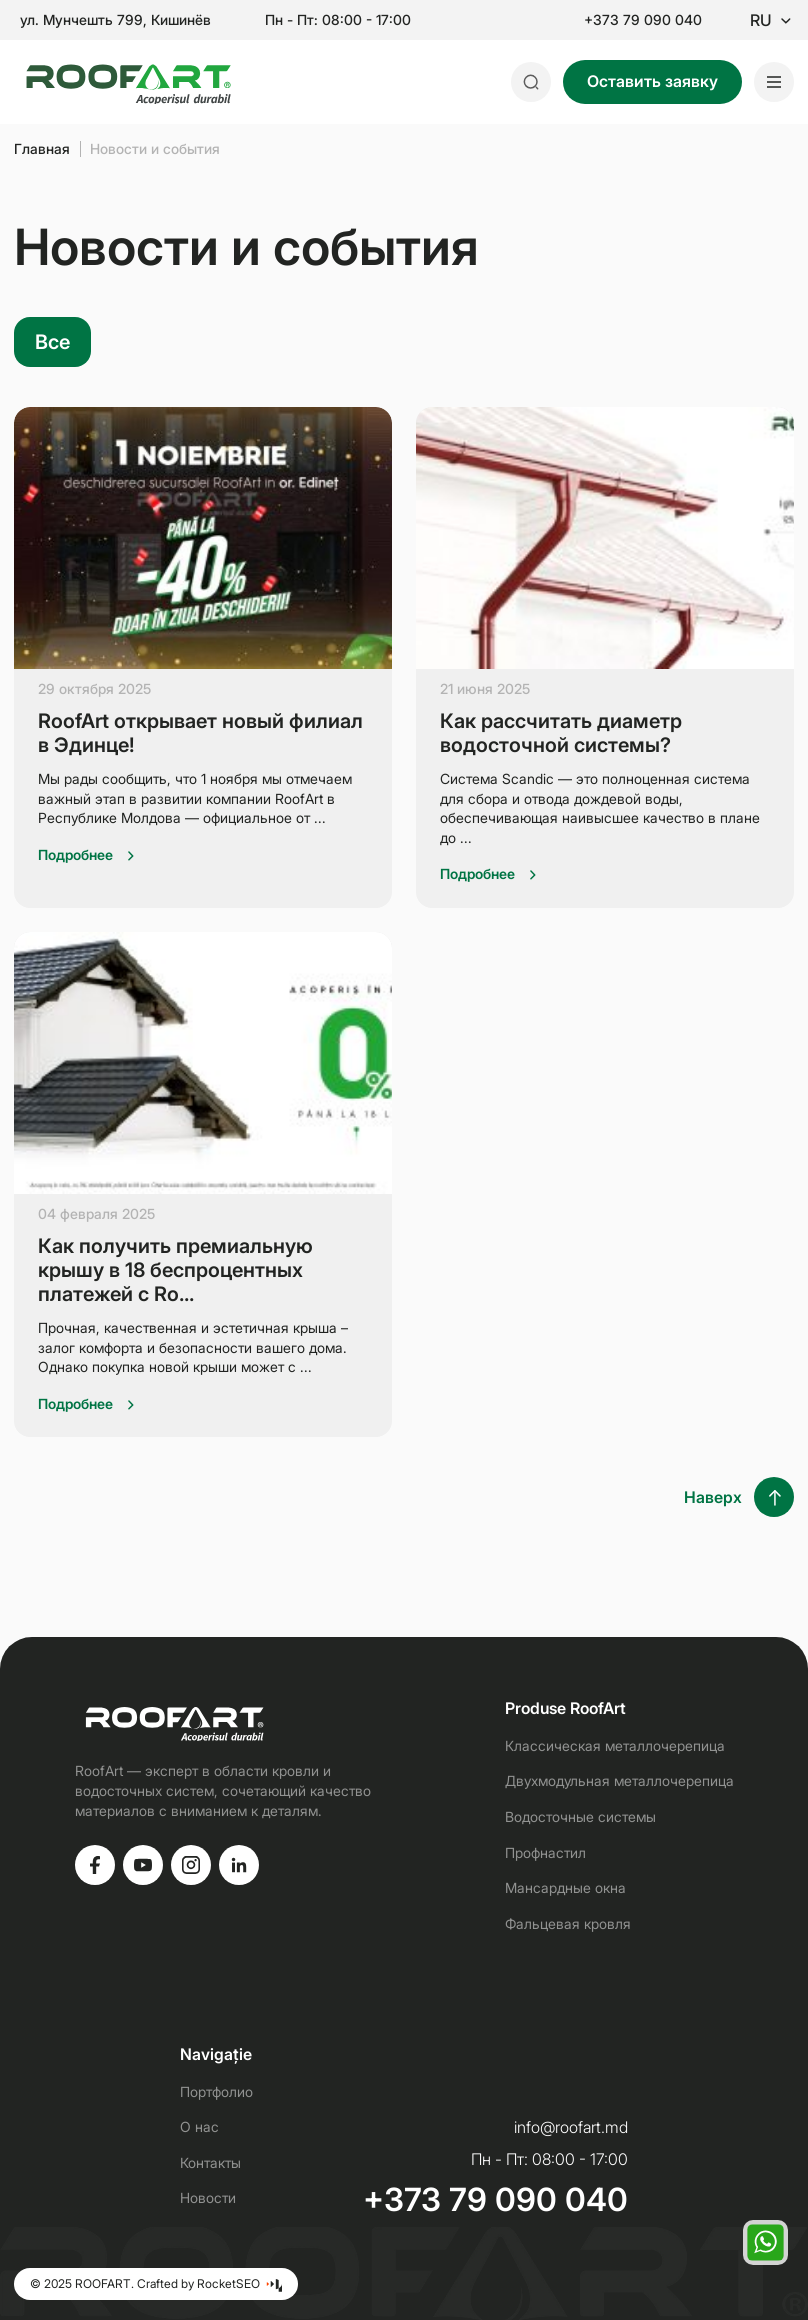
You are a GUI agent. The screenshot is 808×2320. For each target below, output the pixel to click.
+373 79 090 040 (643, 20)
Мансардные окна (565, 1887)
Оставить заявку (652, 81)
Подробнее (75, 854)
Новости (208, 2197)
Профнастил (545, 1852)
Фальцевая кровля (568, 1923)
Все (52, 342)
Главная (42, 148)
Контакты (210, 2162)
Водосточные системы (580, 1816)
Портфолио (216, 2091)
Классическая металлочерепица (615, 1745)
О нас (199, 2126)
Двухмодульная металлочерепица (619, 1780)
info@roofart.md (571, 2127)
